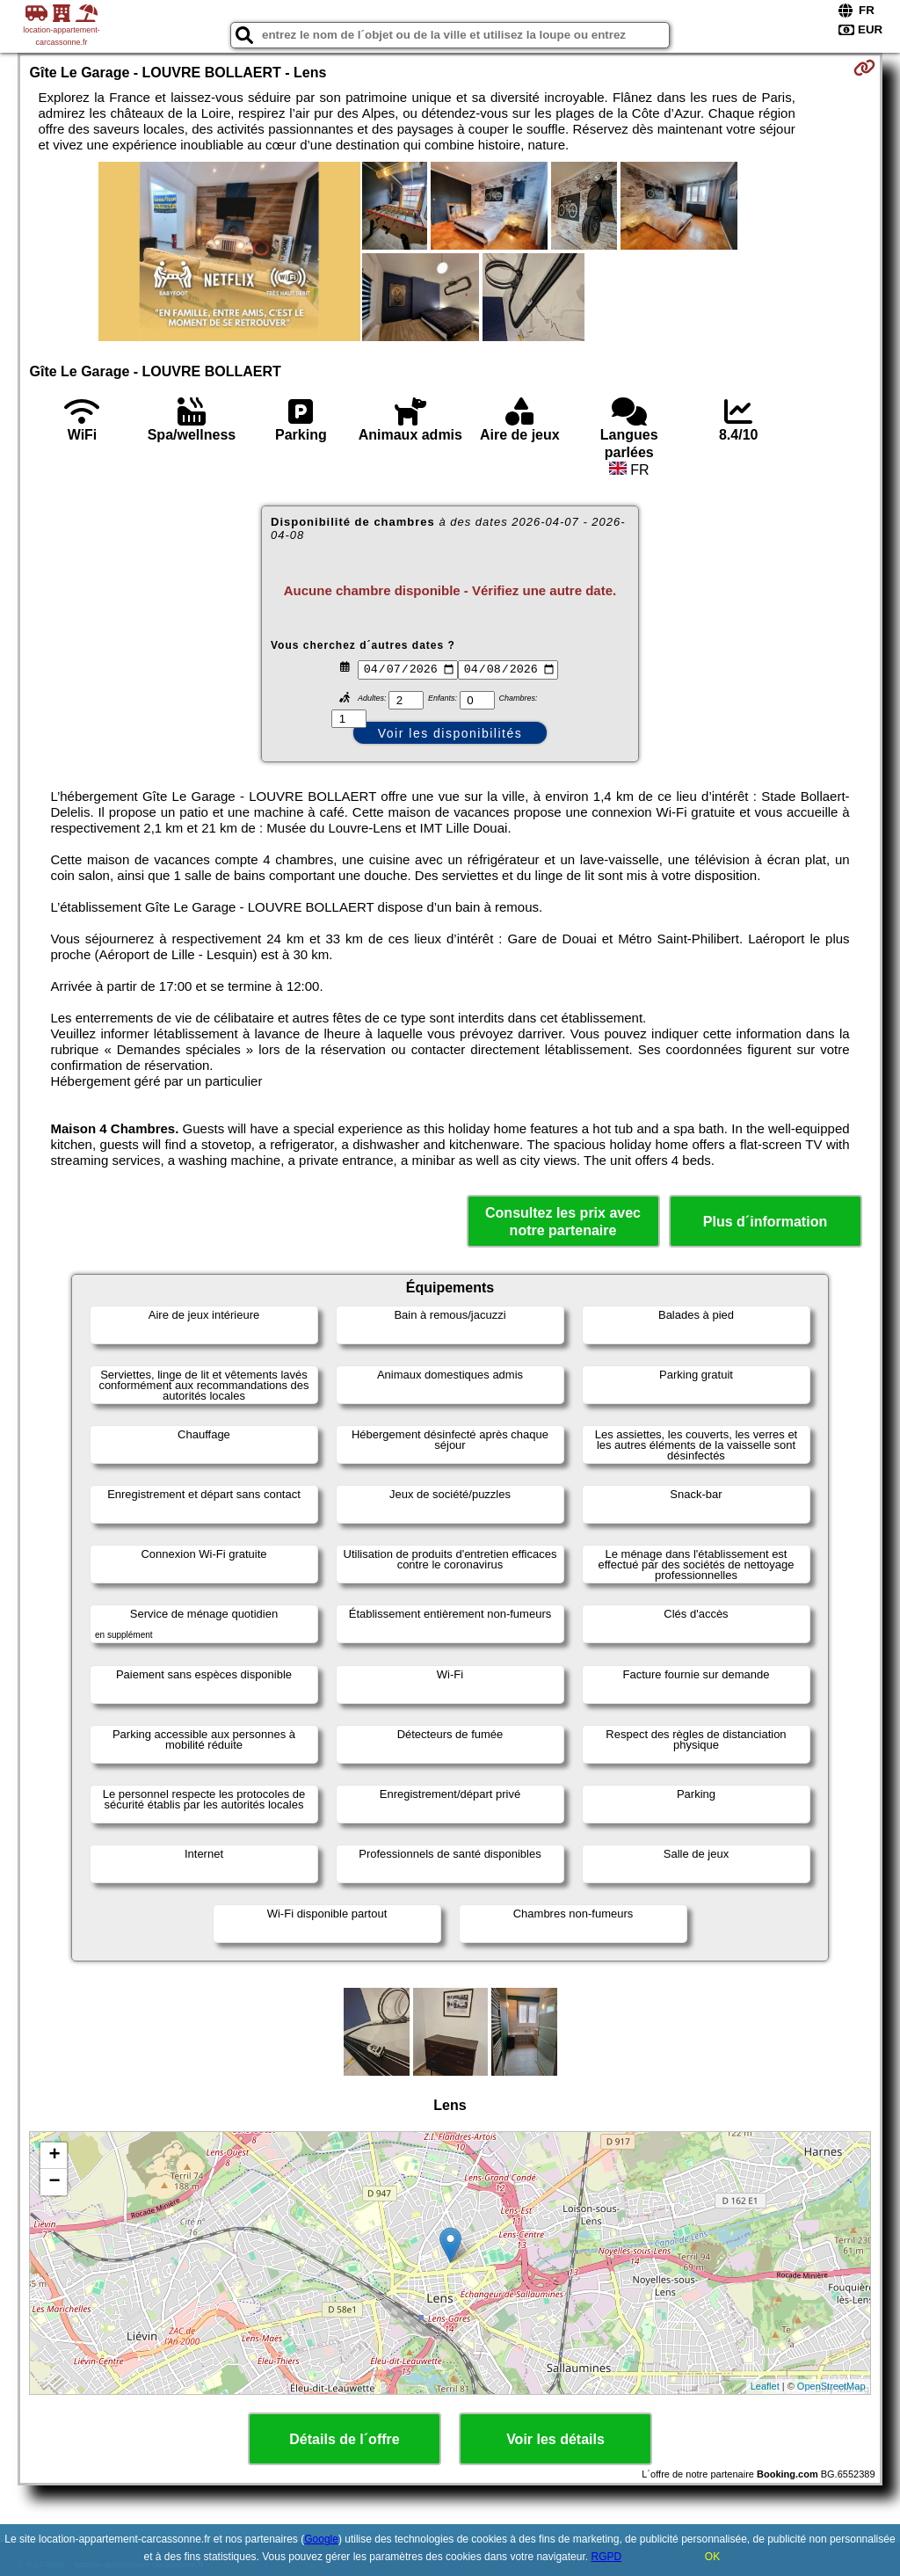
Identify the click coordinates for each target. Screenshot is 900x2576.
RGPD (606, 2557)
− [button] (54, 2182)
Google (321, 2539)
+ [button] (54, 2156)
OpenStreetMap (831, 2386)
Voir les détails (555, 2439)
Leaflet (765, 2386)
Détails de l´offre (344, 2439)
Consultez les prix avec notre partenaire (563, 1221)
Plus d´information (765, 1221)
